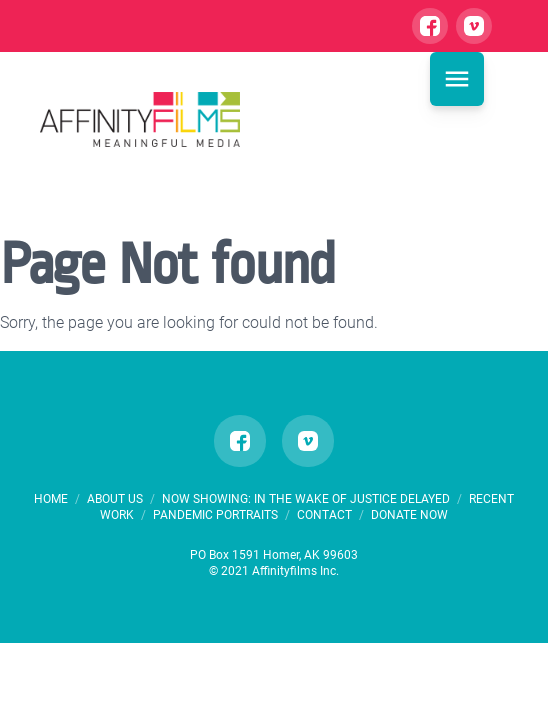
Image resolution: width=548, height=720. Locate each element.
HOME (51, 499)
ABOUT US (116, 499)
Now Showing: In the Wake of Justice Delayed (307, 499)
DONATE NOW (409, 515)
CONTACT (324, 515)
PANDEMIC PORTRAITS (217, 515)
